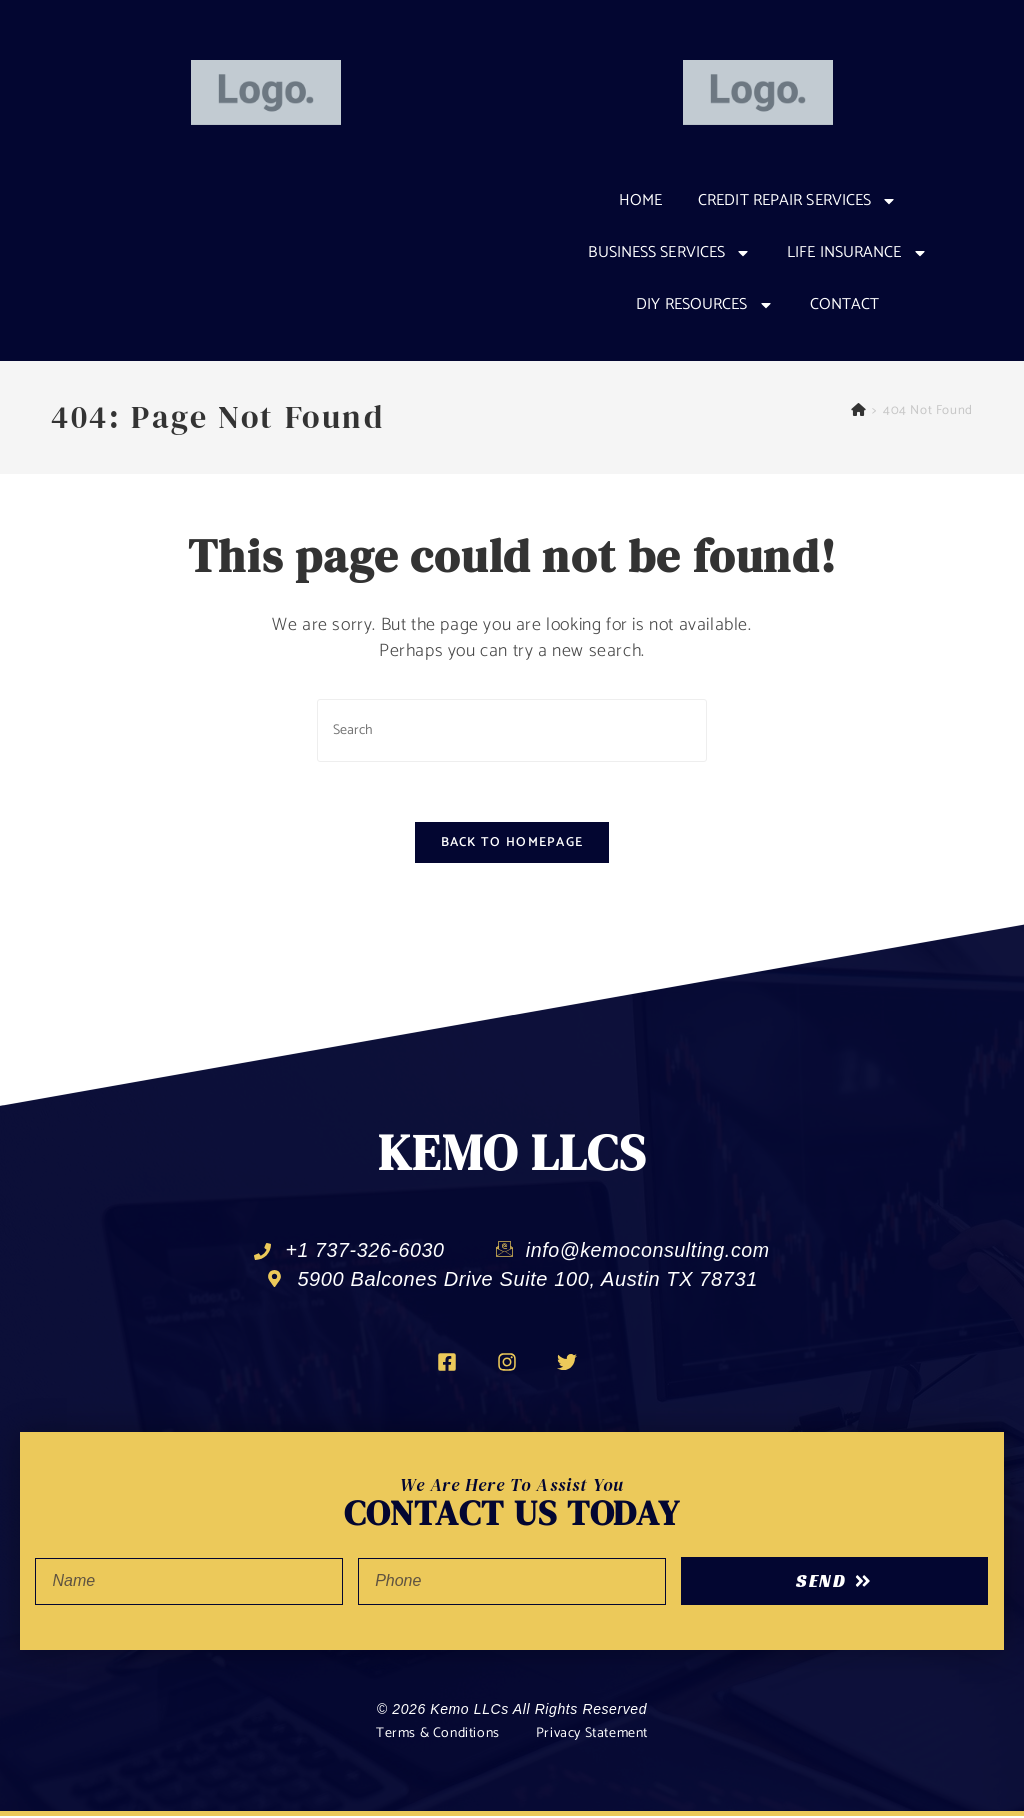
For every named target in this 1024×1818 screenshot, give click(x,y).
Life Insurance (857, 253)
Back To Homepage (512, 843)
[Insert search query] (512, 730)
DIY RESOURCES (704, 305)
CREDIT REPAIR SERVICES (797, 201)
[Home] (859, 410)
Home (640, 200)
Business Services (669, 253)
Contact (845, 304)
